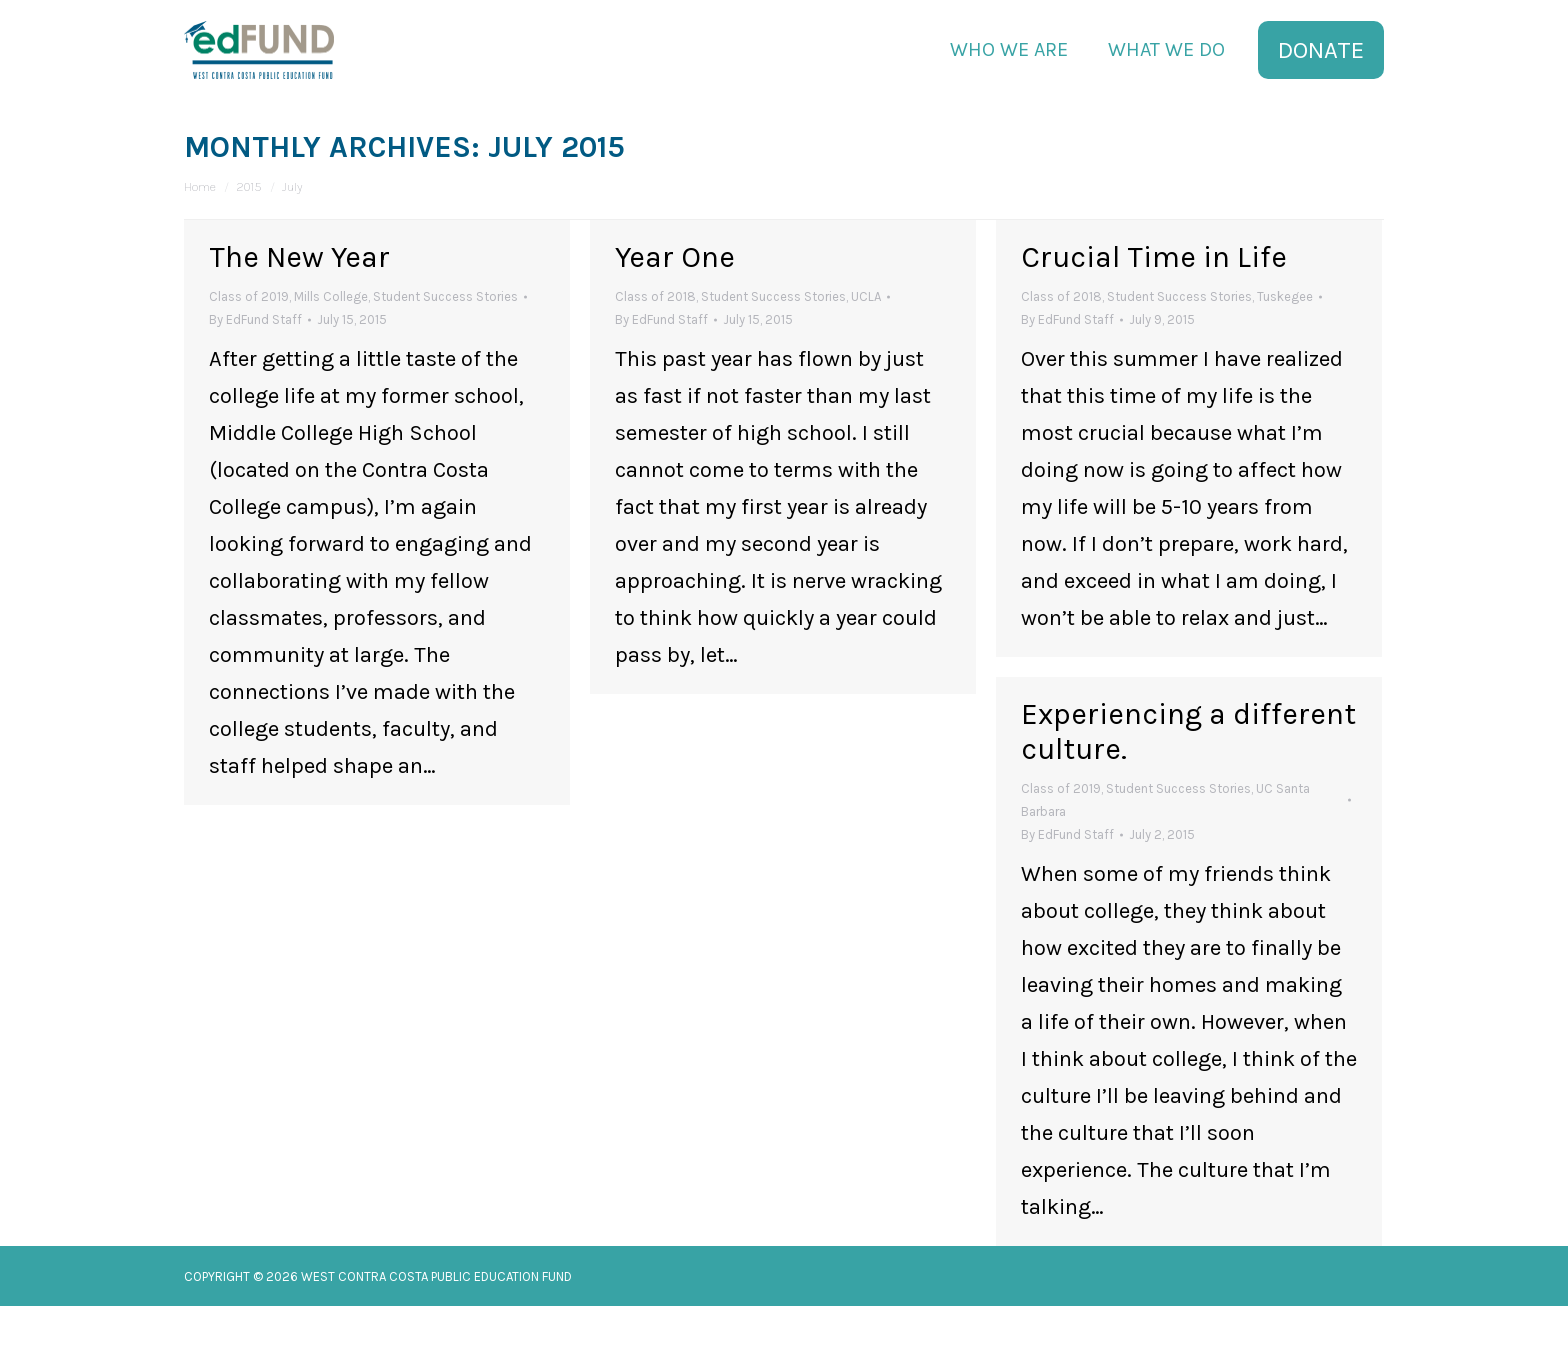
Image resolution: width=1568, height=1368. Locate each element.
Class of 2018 (655, 358)
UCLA (866, 358)
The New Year (299, 319)
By (255, 381)
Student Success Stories (445, 358)
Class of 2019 (249, 358)
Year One (675, 319)
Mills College (331, 358)
